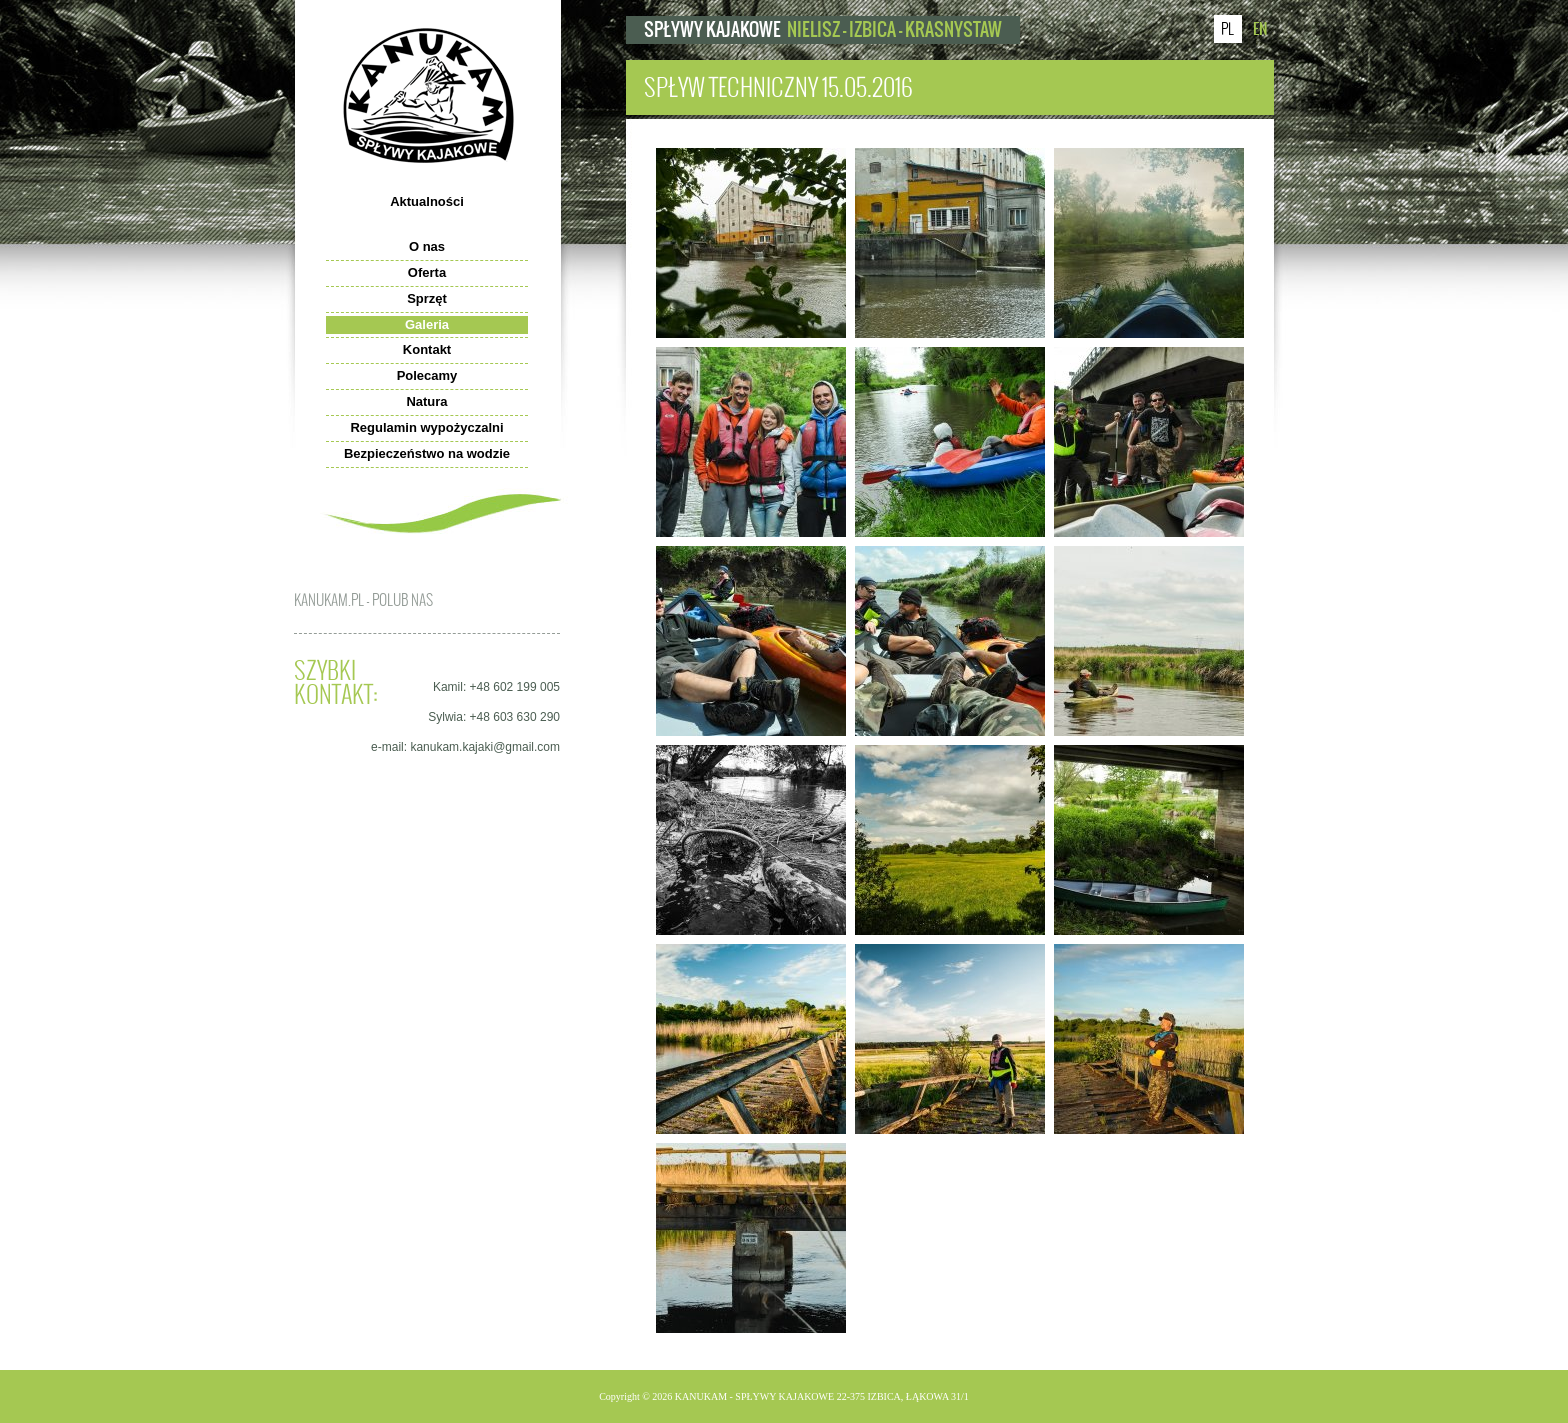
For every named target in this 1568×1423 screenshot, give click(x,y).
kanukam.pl (428, 95)
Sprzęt (427, 298)
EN (1260, 28)
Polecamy (427, 375)
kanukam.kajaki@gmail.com (485, 747)
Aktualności (427, 201)
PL (1227, 29)
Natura (426, 401)
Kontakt (427, 349)
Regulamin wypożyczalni (426, 427)
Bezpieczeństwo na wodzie (427, 453)
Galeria (427, 324)
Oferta (427, 272)
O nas (427, 246)
